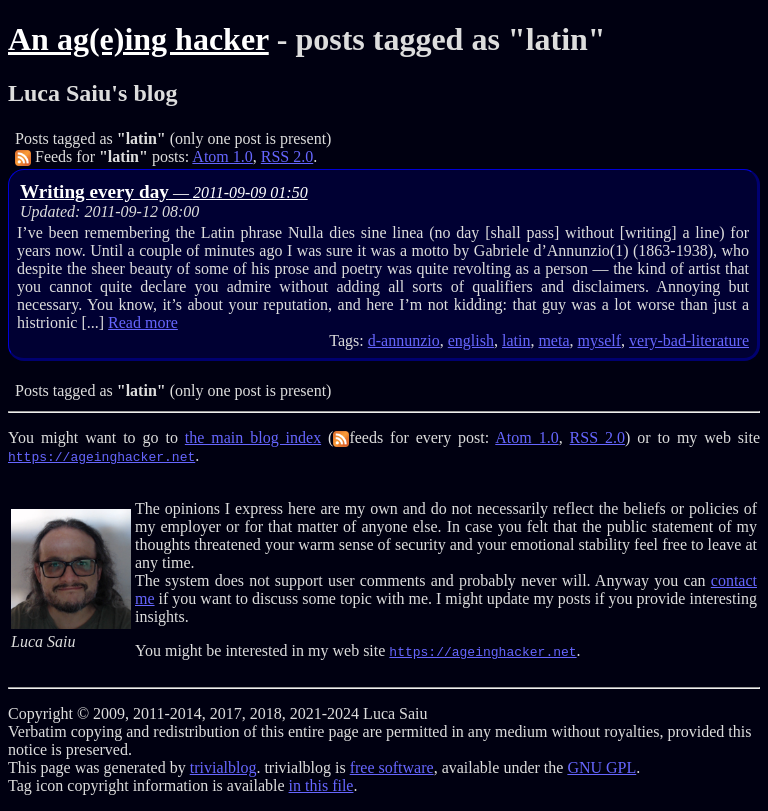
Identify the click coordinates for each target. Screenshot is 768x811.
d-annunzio (404, 340)
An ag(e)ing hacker (138, 39)
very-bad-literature (689, 340)
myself (600, 340)
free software (392, 767)
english (471, 340)
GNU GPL (601, 767)
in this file (321, 785)
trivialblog (223, 767)
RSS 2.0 (287, 156)
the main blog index (253, 437)
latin (516, 340)
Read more (143, 322)
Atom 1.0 (222, 156)
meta (553, 340)
